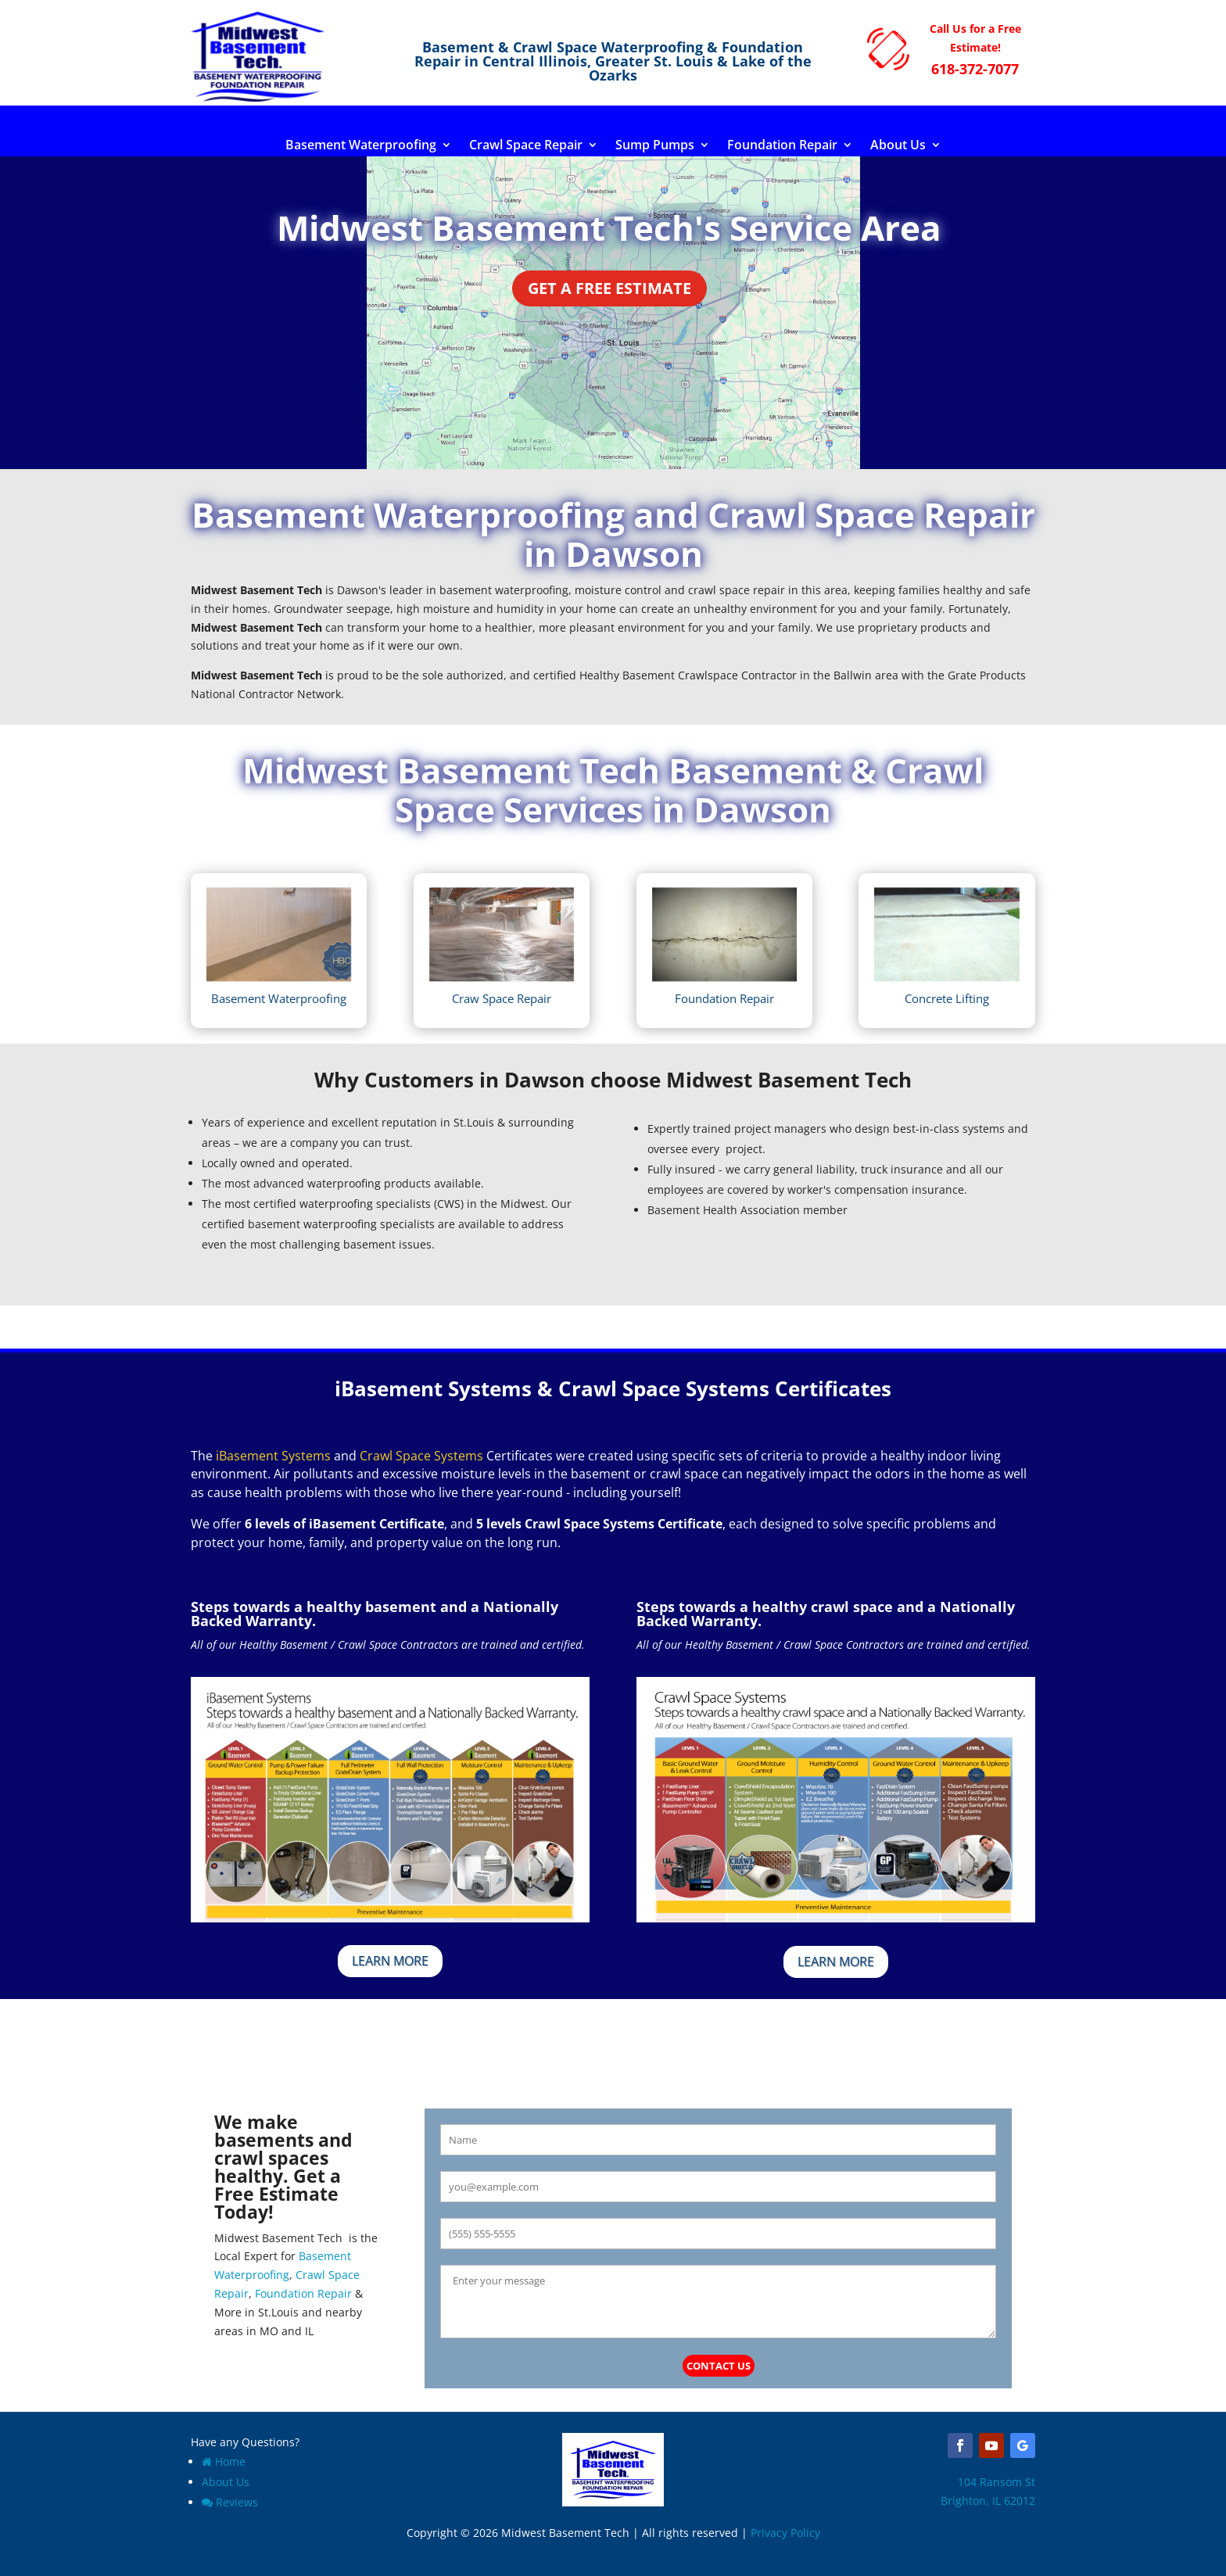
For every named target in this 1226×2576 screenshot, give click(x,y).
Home (224, 2461)
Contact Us (718, 2366)
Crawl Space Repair (526, 146)
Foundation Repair (782, 146)
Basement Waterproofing (360, 146)
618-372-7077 (975, 68)
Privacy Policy (785, 2532)
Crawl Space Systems (421, 1455)
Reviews (230, 2502)
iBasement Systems (273, 1455)
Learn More (390, 1960)
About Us (898, 146)
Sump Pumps (654, 146)
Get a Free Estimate (609, 288)
